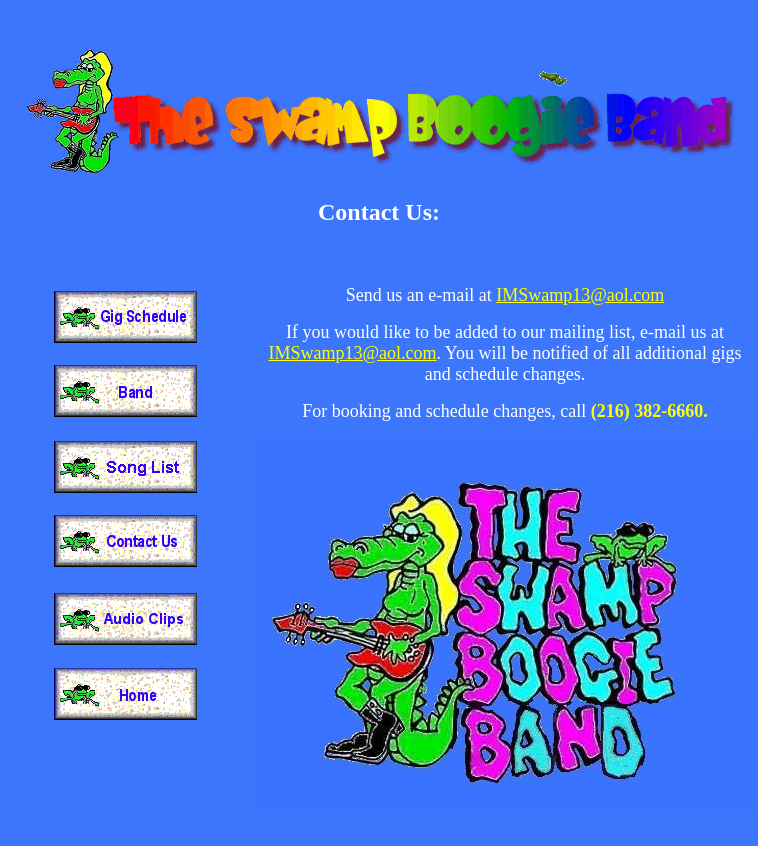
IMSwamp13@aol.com (580, 295)
